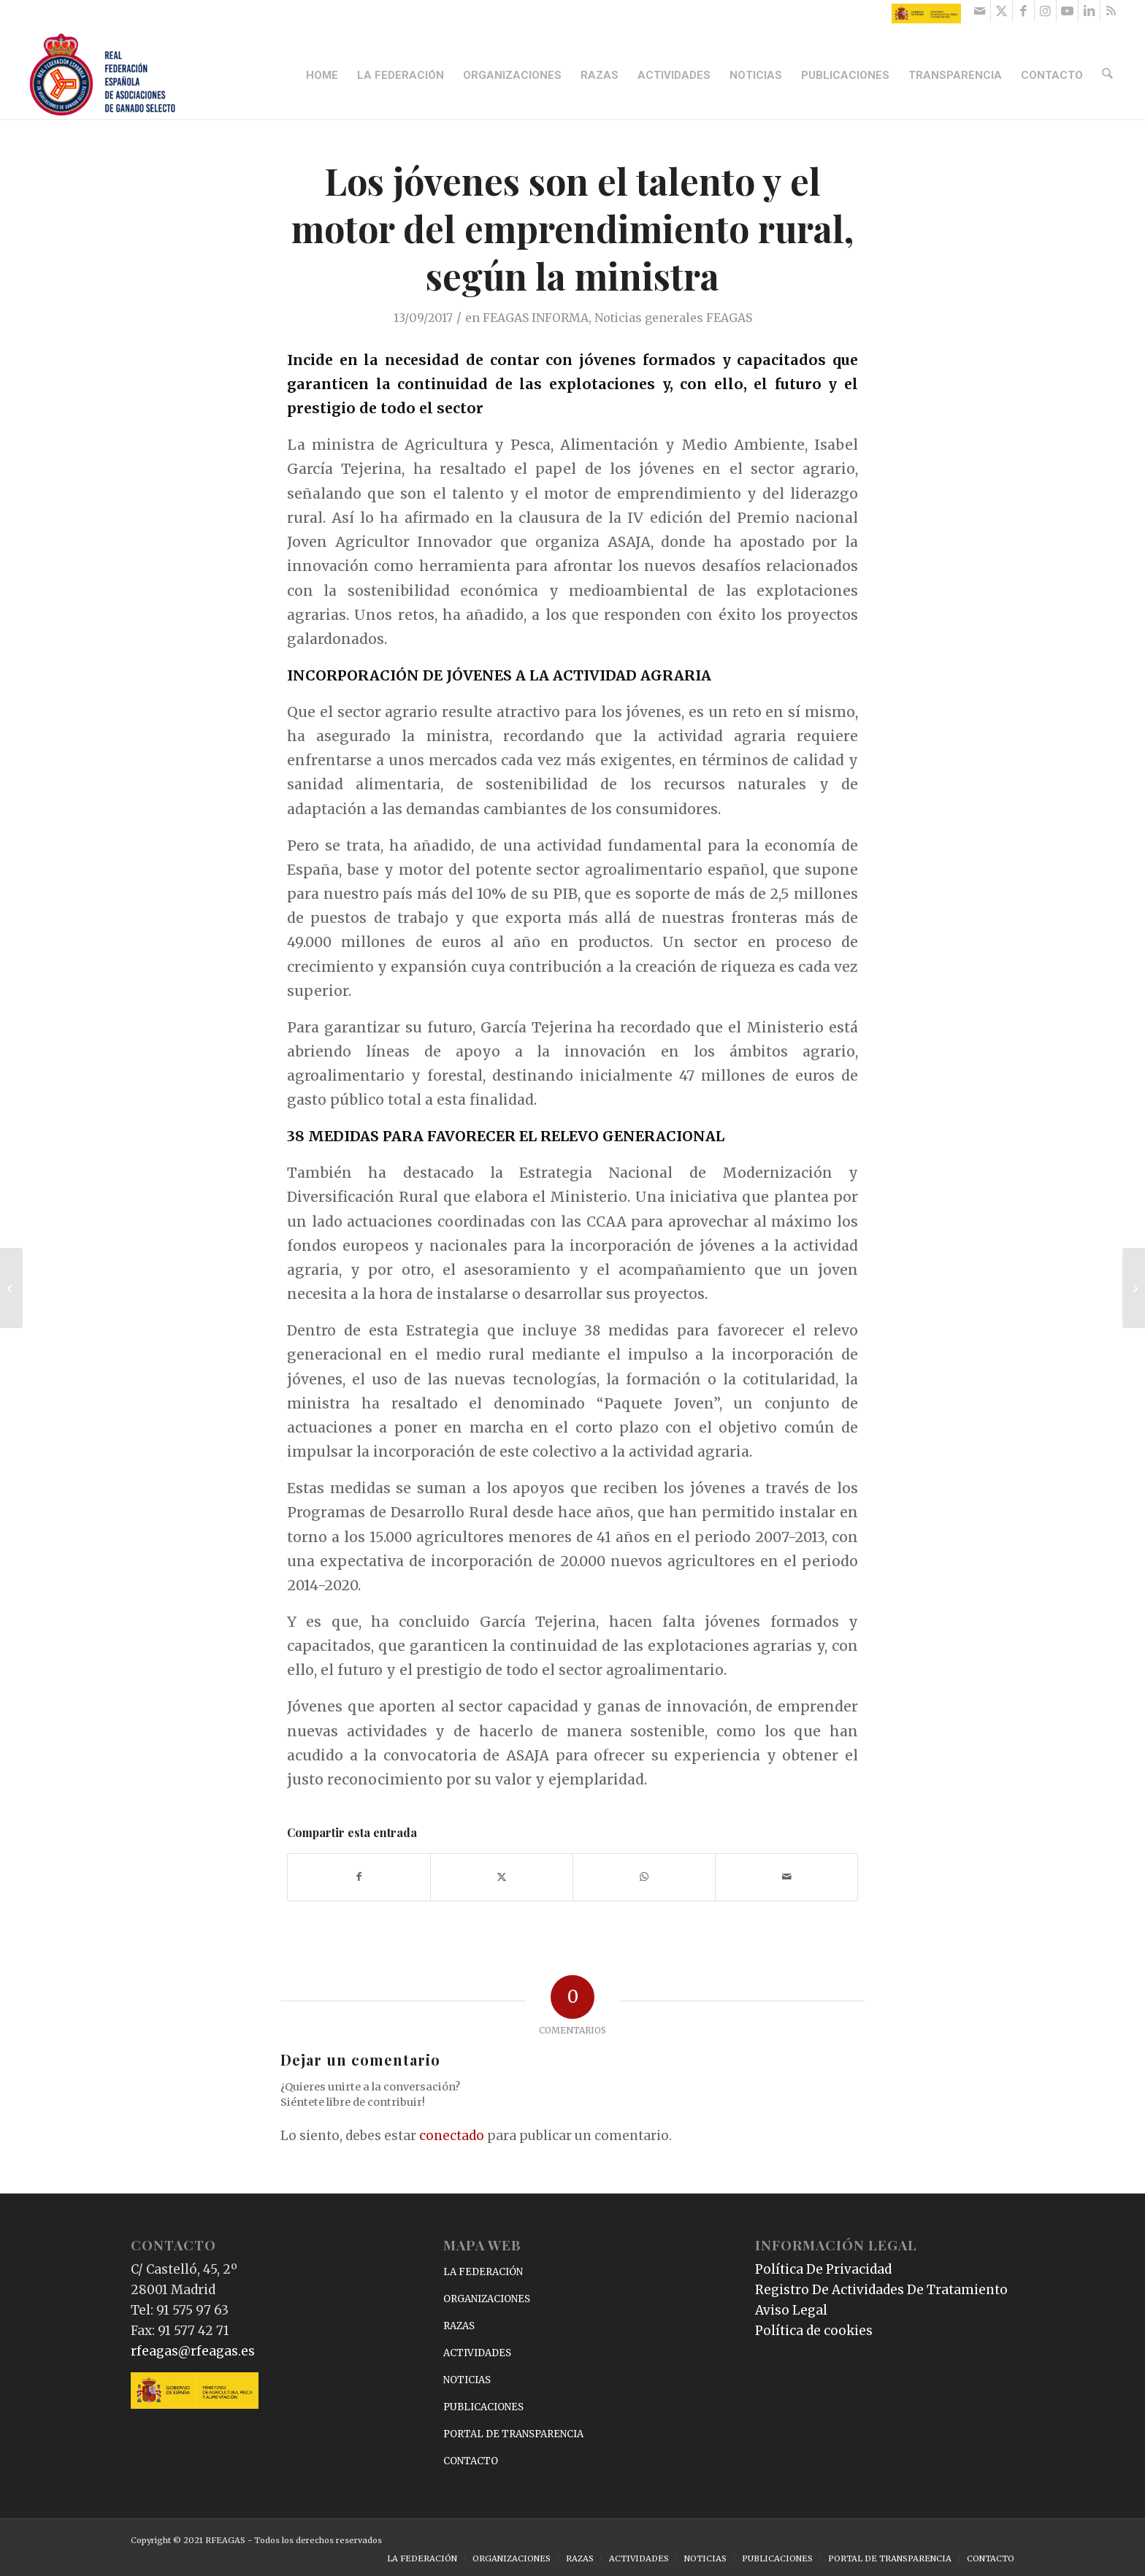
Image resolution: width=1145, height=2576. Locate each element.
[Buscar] (1108, 75)
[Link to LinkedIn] (1089, 11)
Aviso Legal (791, 2310)
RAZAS (459, 2326)
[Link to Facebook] (1023, 11)
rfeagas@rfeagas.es (193, 2351)
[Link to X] (1001, 11)
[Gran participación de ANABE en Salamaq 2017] (1133, 1288)
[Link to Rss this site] (1111, 11)
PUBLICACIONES (483, 2407)
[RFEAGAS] (102, 75)
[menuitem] (324, 75)
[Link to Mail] (979, 11)
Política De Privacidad (823, 2269)
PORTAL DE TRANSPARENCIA (513, 2434)
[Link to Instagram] (1045, 11)
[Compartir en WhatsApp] (644, 1877)
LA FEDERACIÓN (483, 2272)
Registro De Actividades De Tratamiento (881, 2290)
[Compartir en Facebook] (359, 1877)
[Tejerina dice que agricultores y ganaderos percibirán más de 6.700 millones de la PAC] (11, 1288)
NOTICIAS (467, 2380)
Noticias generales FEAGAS (673, 317)
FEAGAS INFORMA (536, 317)
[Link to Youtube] (1067, 11)
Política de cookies (814, 2331)
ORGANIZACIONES (486, 2299)
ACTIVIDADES (477, 2353)
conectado (451, 2136)
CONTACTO (470, 2461)
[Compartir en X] (501, 1877)
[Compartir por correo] (786, 1877)
